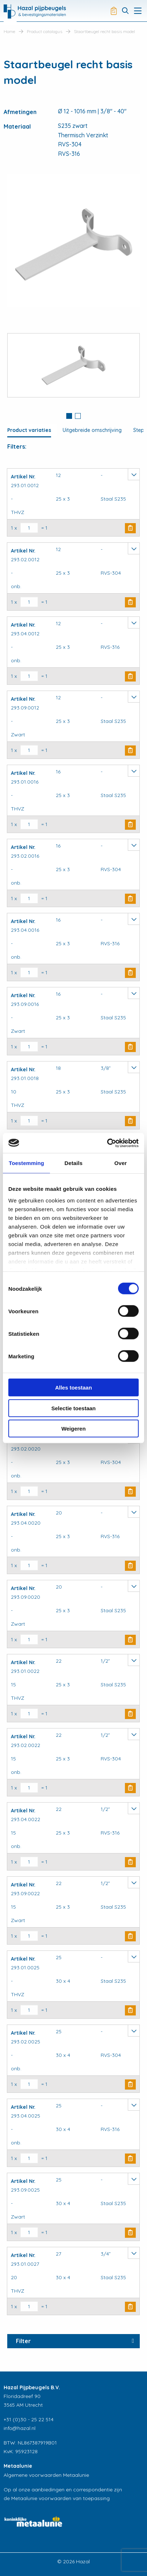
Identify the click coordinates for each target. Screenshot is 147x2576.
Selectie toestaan (73, 1408)
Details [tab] (73, 1163)
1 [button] (69, 416)
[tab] (69, 416)
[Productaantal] (29, 527)
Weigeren (73, 1429)
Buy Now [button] (130, 528)
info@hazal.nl (19, 2428)
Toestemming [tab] (26, 1163)
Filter (23, 2341)
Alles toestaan (73, 1387)
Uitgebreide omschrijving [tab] (92, 430)
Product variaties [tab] (29, 430)
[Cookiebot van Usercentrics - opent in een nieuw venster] (107, 1143)
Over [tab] (120, 1163)
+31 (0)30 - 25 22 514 (29, 2419)
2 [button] (78, 416)
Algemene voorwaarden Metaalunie (46, 2475)
